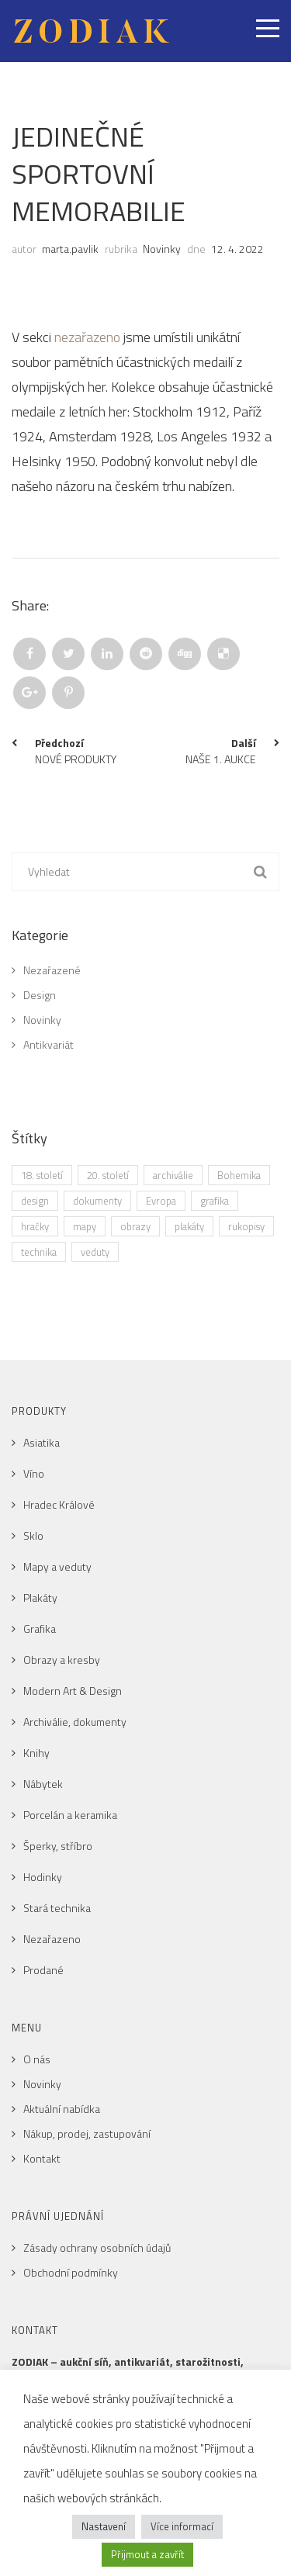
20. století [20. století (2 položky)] (108, 1175)
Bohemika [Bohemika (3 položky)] (239, 1175)
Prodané (43, 1970)
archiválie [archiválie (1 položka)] (173, 1175)
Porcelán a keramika (70, 1815)
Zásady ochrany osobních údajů (97, 2247)
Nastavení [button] (103, 2526)
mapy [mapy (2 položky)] (84, 1226)
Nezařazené (52, 970)
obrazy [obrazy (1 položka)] (135, 1226)
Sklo (33, 1535)
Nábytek (43, 1784)
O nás (36, 2059)
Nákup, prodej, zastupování (87, 2133)
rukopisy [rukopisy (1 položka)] (246, 1226)
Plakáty (40, 1597)
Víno (33, 1473)
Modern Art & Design (72, 1690)
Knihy (36, 1752)
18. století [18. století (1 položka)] (42, 1175)
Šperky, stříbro (57, 1846)
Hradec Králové (59, 1504)
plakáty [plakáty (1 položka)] (189, 1226)
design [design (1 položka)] (35, 1200)
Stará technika (57, 1908)
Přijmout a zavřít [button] (147, 2554)
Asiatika (41, 1442)
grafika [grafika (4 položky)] (214, 1200)
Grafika (39, 1628)
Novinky (162, 248)
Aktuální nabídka (61, 2109)
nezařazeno (87, 337)
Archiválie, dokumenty (74, 1721)
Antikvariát (48, 1044)
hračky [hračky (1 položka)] (35, 1226)
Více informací (182, 2526)
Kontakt (42, 2158)
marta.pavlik (70, 248)
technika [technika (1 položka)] (39, 1252)
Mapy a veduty (57, 1566)
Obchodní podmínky (70, 2272)
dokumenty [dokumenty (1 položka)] (97, 1200)
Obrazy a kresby (61, 1659)
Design (39, 995)
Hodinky (42, 1877)
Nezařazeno (52, 1939)
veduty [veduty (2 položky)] (95, 1252)
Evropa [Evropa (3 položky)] (161, 1200)
